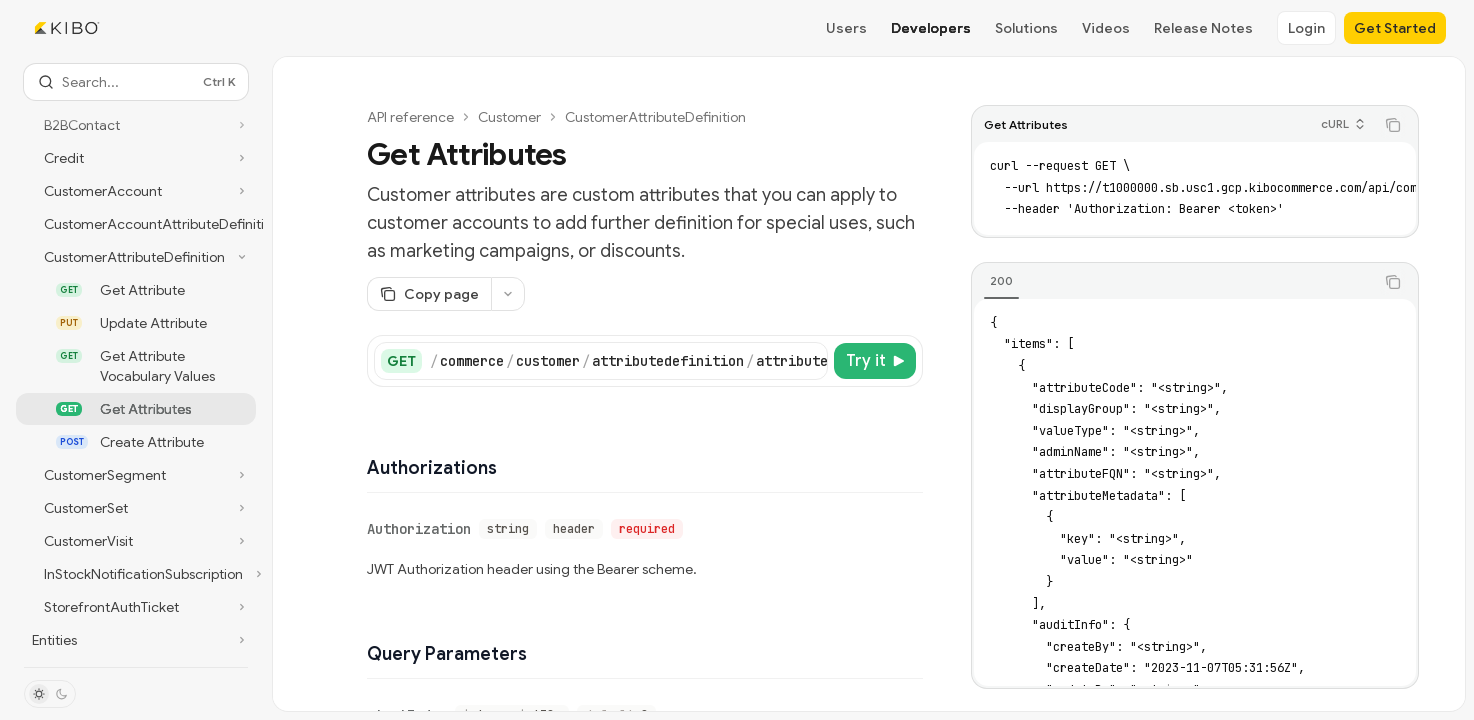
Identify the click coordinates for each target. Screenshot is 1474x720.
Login (1306, 28)
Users (846, 28)
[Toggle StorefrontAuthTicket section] (136, 607)
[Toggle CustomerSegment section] (136, 475)
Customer (509, 117)
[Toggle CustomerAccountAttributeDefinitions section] (136, 224)
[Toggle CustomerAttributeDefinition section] (136, 257)
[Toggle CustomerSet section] (136, 508)
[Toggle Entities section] (136, 640)
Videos (1106, 28)
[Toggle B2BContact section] (136, 125)
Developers (931, 28)
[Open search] (136, 82)
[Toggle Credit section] (136, 158)
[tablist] (1173, 282)
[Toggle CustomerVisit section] (136, 541)
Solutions (1026, 28)
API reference (410, 117)
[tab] (1001, 281)
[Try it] (875, 361)
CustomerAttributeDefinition (655, 117)
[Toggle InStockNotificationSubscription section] (136, 574)
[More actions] (508, 294)
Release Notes (1203, 28)
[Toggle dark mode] (50, 694)
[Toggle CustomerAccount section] (136, 191)
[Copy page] (429, 294)
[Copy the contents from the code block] (1393, 125)
